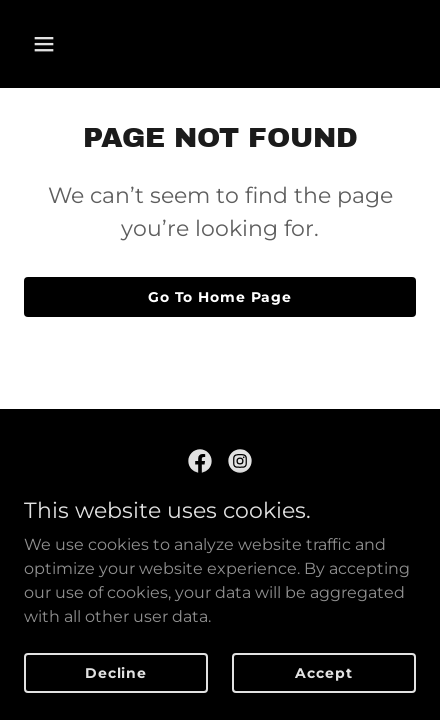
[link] (200, 461)
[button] (69, 44)
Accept (323, 672)
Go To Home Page (220, 297)
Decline (116, 672)
